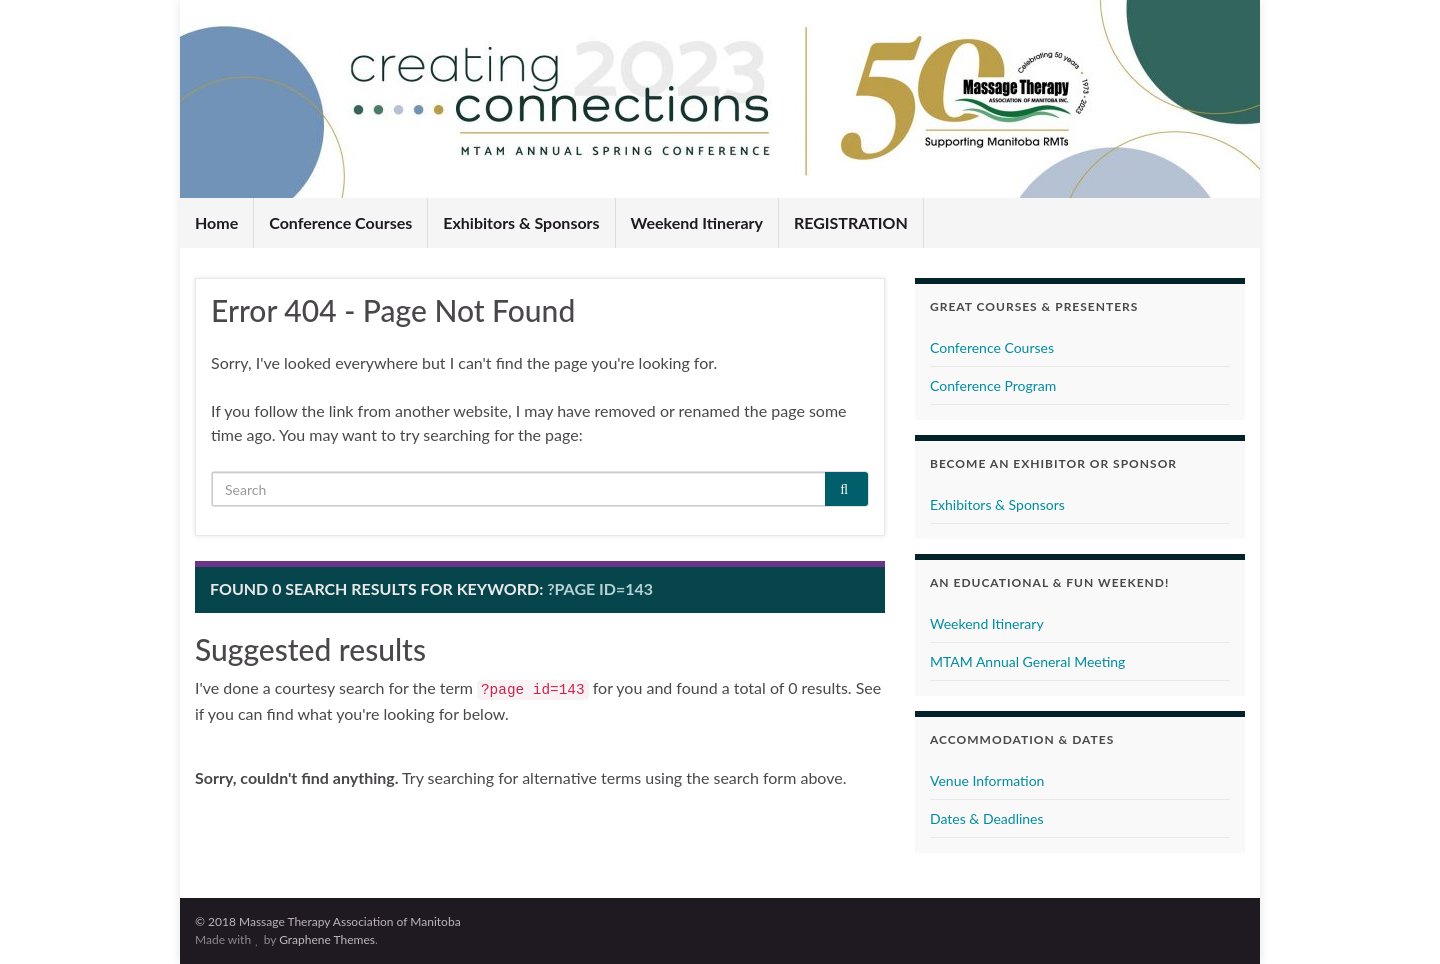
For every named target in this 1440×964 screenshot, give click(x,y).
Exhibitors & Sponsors (521, 222)
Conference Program (993, 385)
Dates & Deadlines (987, 818)
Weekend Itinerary (697, 222)
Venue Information (987, 780)
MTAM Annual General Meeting (1027, 661)
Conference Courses (340, 222)
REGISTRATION (851, 222)
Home (216, 222)
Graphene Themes (327, 939)
